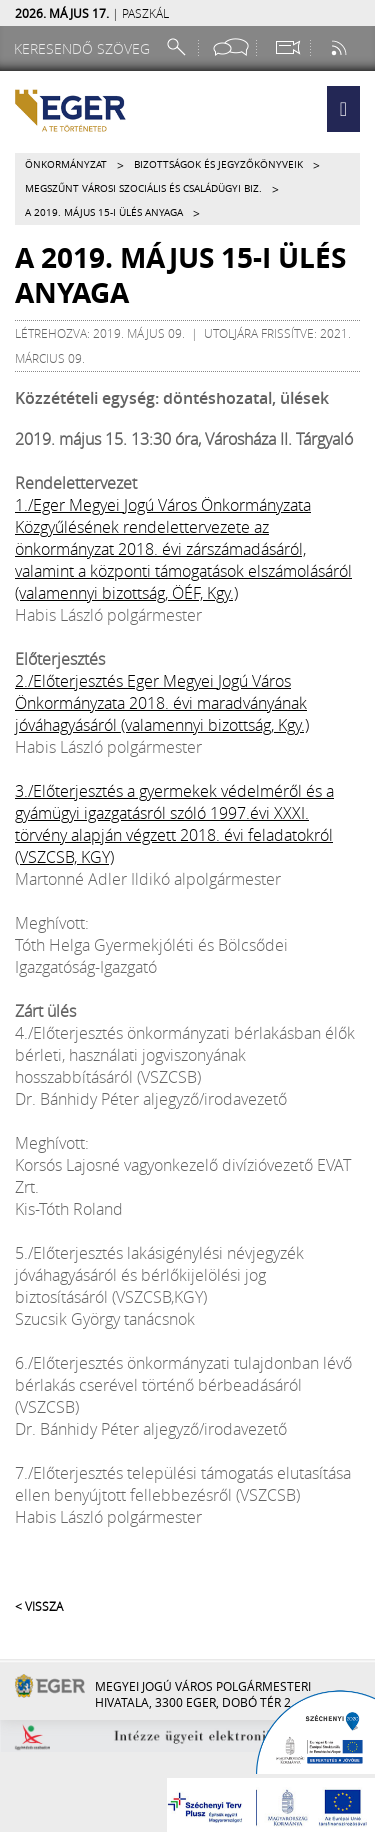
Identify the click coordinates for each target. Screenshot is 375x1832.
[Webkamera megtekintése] (287, 47)
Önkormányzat (66, 164)
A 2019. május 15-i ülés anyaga (104, 212)
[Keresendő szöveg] (85, 48)
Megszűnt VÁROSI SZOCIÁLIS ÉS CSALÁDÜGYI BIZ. (143, 188)
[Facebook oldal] (231, 47)
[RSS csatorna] (341, 47)
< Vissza (39, 1606)
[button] (343, 109)
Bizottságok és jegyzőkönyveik (218, 164)
